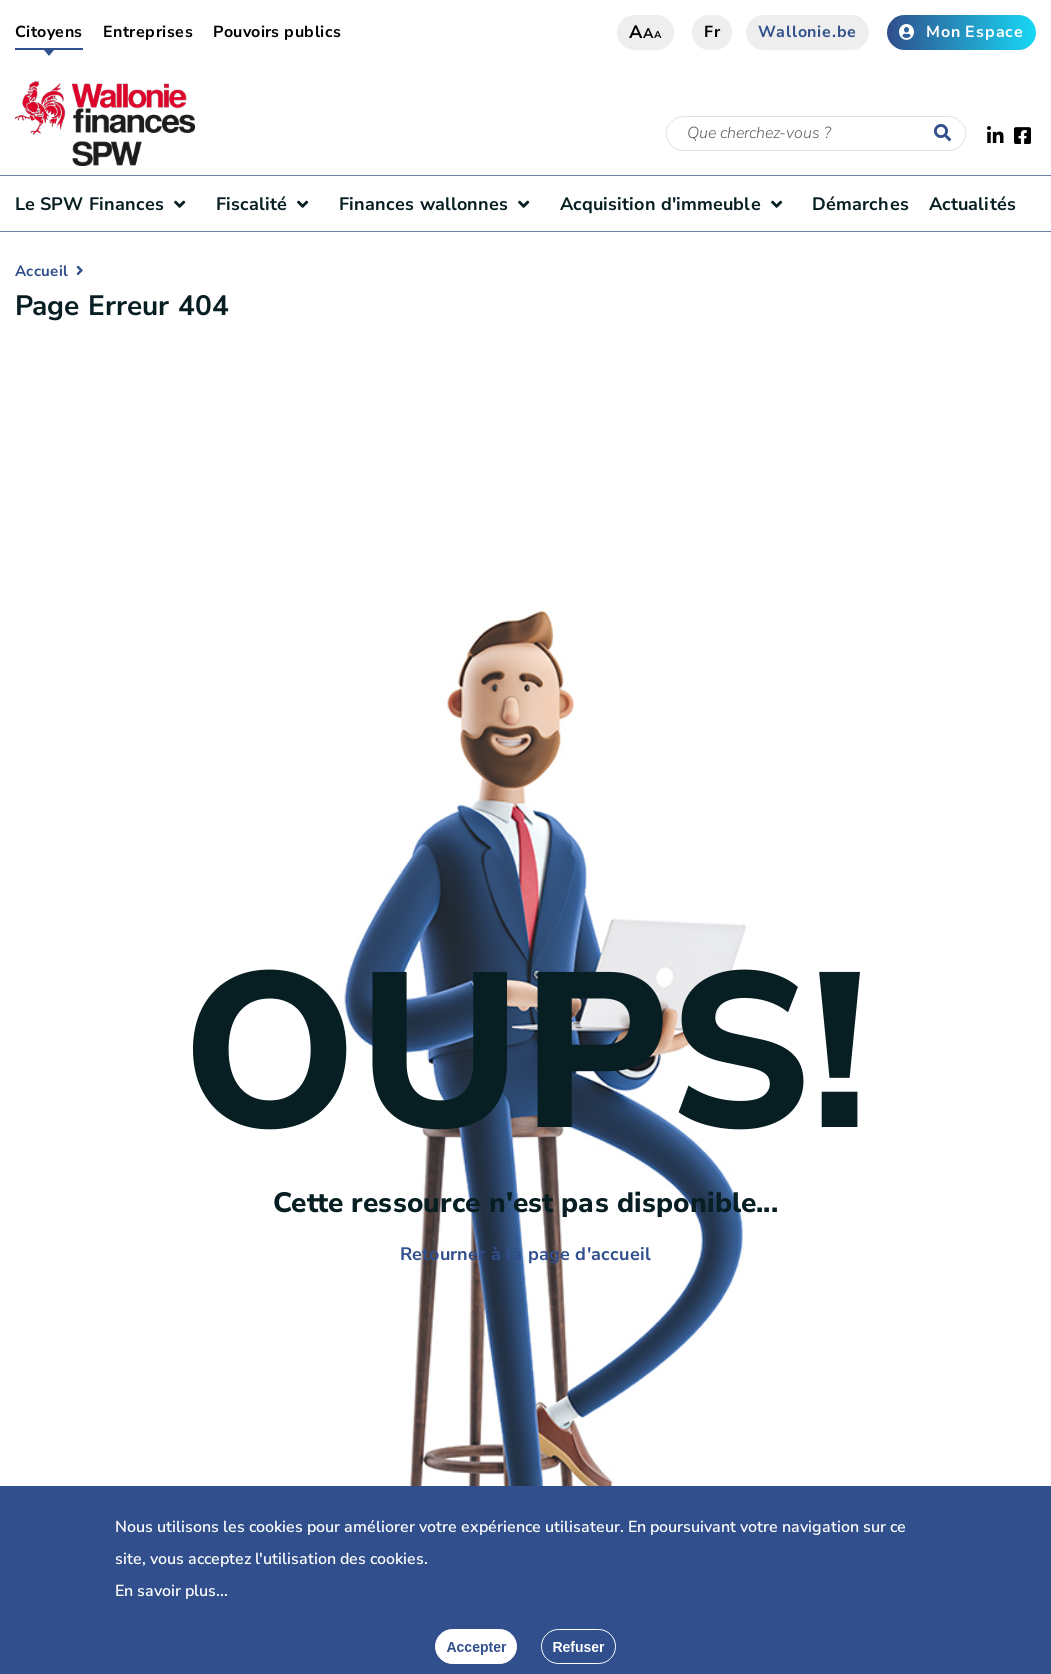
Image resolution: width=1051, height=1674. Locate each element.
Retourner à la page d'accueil (525, 1254)
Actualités (972, 204)
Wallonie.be (807, 32)
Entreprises (148, 32)
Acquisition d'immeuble (676, 204)
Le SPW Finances (105, 204)
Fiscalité (267, 204)
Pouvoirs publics (277, 32)
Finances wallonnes (439, 204)
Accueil (41, 271)
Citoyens (49, 32)
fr (712, 32)
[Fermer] (578, 1646)
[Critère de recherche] (816, 133)
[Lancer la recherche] (947, 134)
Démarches (860, 204)
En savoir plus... (171, 1591)
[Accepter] (476, 1646)
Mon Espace (961, 32)
